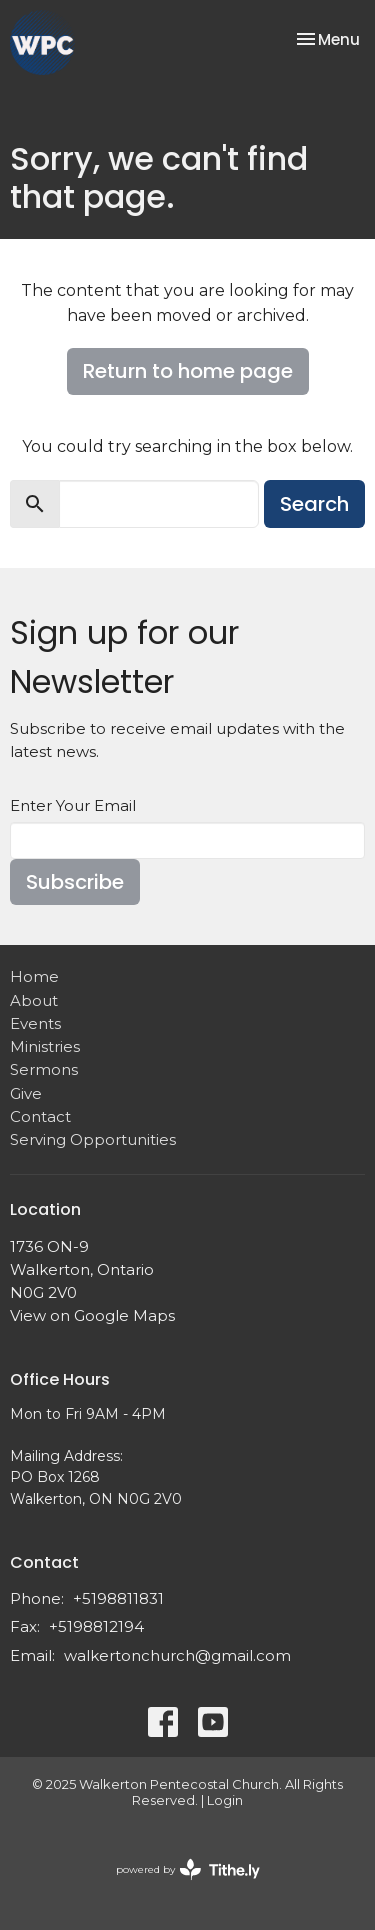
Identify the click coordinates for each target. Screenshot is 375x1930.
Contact (40, 1116)
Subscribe (75, 882)
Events (35, 1023)
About (34, 1000)
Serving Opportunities (93, 1139)
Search (314, 504)
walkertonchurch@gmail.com (177, 1655)
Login (225, 1800)
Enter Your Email (73, 805)
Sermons (44, 1069)
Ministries (45, 1046)
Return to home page (188, 371)
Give (26, 1093)
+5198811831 (118, 1598)
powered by (188, 1869)
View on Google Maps (92, 1315)
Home (34, 976)
